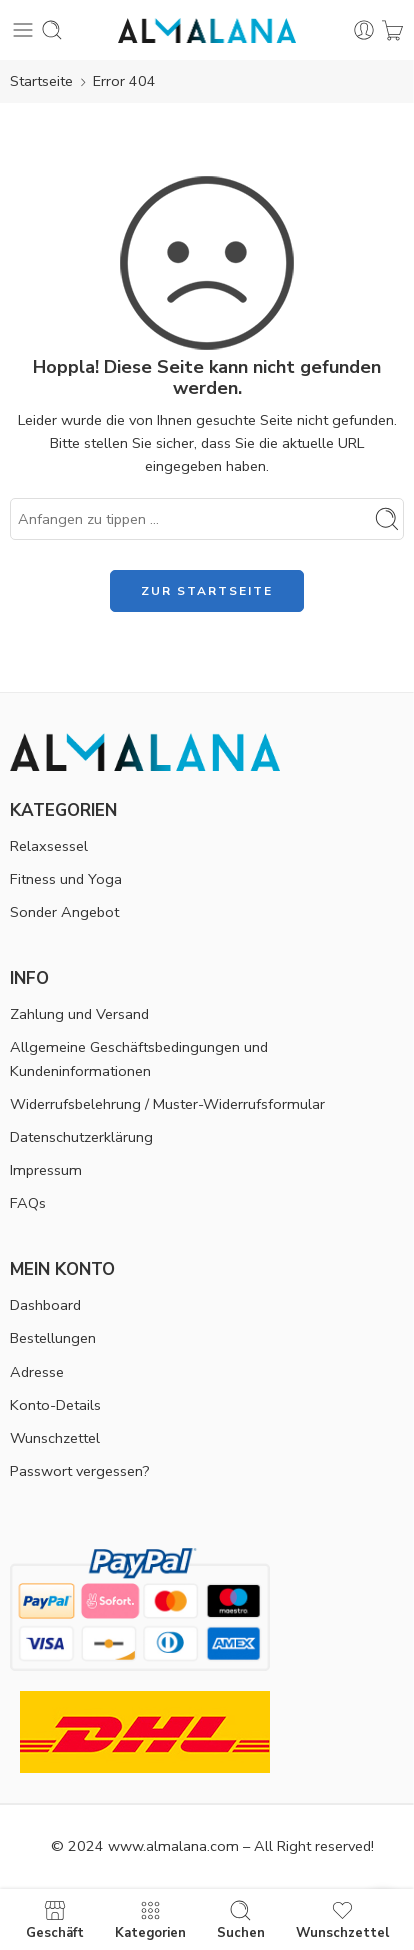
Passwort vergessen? (80, 1471)
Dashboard (45, 1305)
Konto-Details (55, 1405)
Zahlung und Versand (79, 1014)
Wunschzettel (55, 1438)
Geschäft (55, 1919)
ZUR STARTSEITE (207, 591)
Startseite (41, 81)
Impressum (46, 1170)
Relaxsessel (49, 846)
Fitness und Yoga (66, 879)
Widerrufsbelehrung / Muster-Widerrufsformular (167, 1104)
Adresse (37, 1372)
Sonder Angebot (64, 912)
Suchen (241, 1919)
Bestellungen (53, 1338)
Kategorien (150, 1919)
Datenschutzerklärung (81, 1137)
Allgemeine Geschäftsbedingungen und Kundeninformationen (139, 1058)
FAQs (28, 1203)
